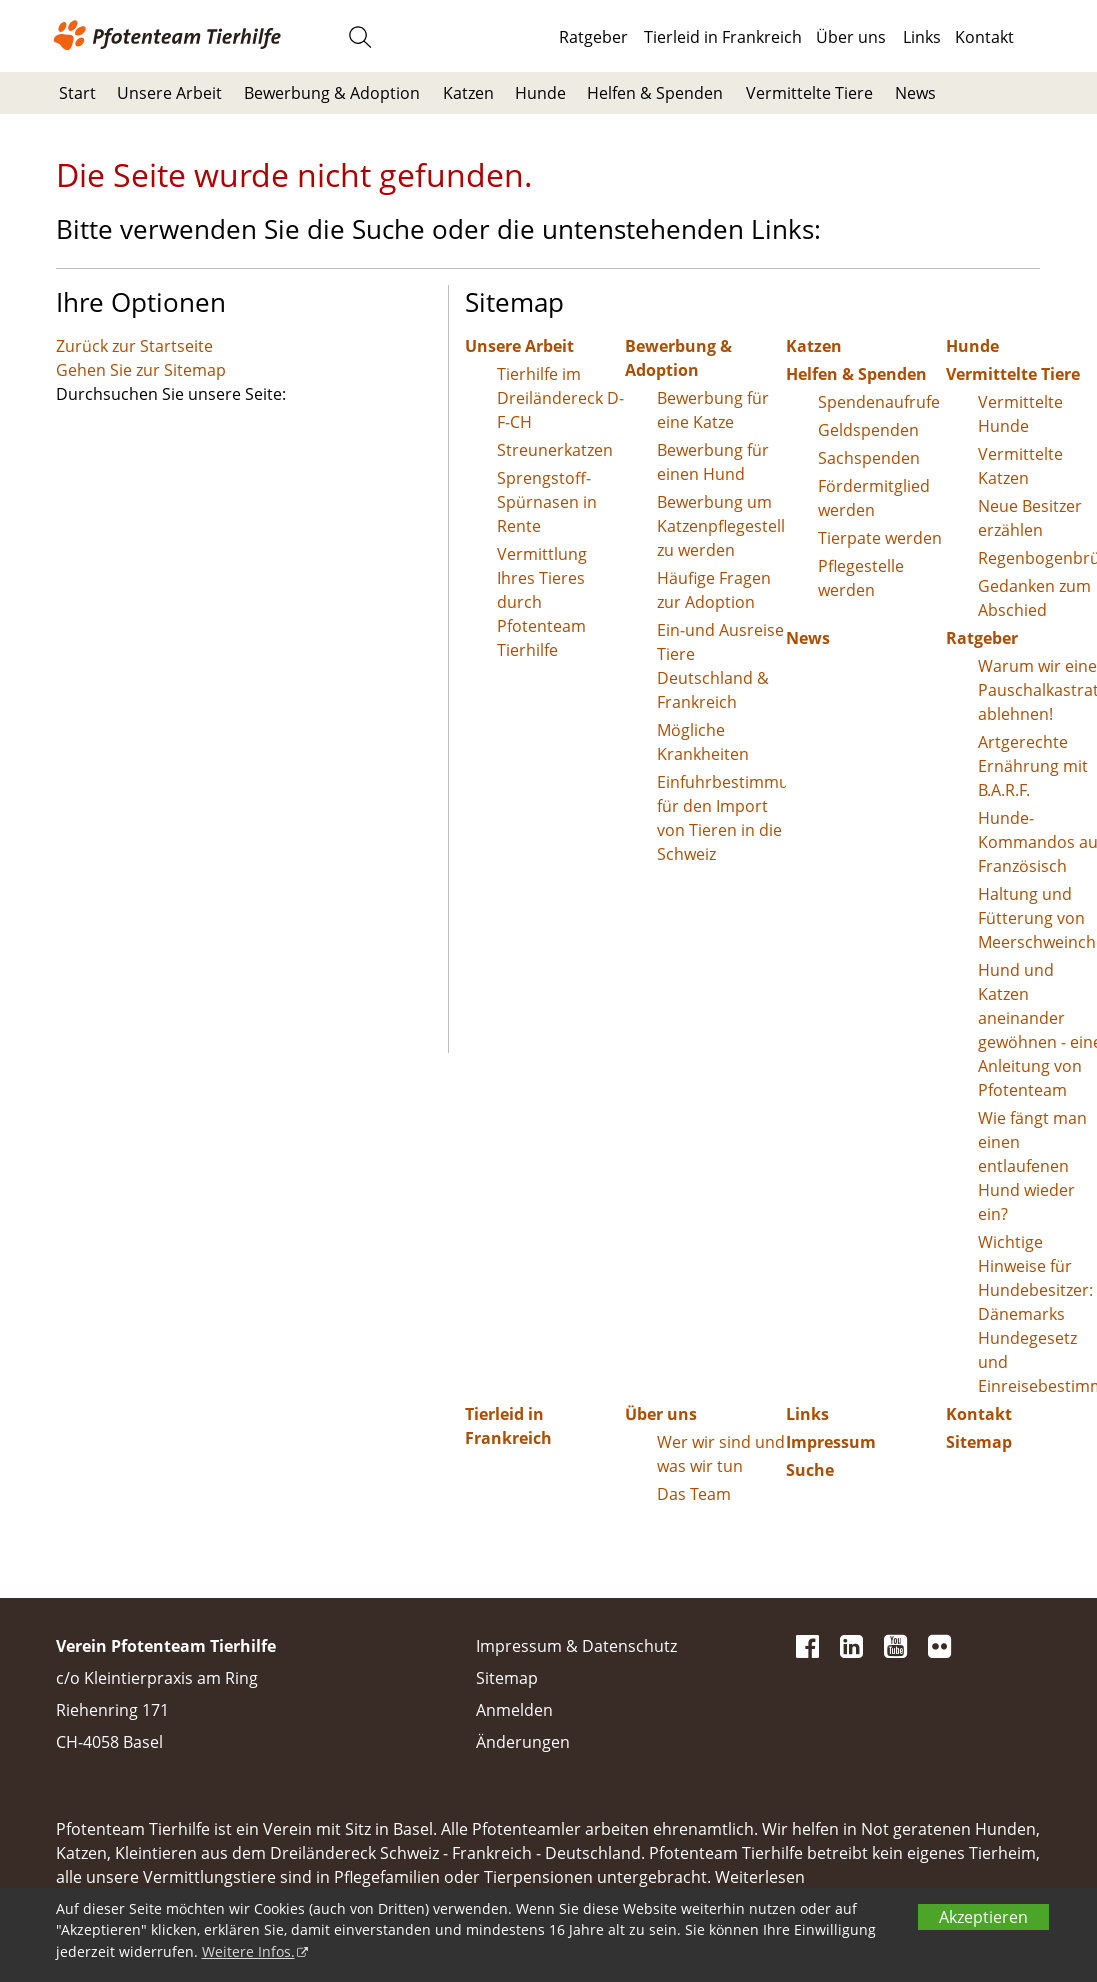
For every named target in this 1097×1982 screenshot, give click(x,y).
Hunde (540, 93)
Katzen (468, 93)
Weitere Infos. (248, 1951)
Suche (810, 1470)
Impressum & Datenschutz (576, 1646)
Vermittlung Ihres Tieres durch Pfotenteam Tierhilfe (542, 602)
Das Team (694, 1494)
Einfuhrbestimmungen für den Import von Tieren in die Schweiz (721, 818)
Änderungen (523, 1742)
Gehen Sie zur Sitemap (141, 370)
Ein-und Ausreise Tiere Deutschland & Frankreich (720, 666)
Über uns (851, 37)
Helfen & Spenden (655, 93)
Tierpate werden (880, 538)
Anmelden (514, 1710)
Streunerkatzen (555, 450)
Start (77, 93)
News (915, 93)
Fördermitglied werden (874, 498)
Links (922, 37)
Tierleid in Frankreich (723, 37)
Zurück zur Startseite (134, 346)
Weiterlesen (760, 1877)
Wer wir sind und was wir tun (721, 1454)
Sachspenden (869, 458)
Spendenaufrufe (879, 402)
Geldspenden (868, 430)
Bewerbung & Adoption (332, 93)
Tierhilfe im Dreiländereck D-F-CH (560, 398)
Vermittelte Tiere (809, 93)
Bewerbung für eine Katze (713, 410)
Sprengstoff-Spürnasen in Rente (547, 502)
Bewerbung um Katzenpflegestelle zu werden (721, 526)
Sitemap (507, 1678)
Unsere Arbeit (169, 93)
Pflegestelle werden (861, 578)
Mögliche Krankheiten (703, 742)
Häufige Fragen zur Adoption (714, 590)
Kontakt (984, 37)
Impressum (831, 1442)
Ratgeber (593, 37)
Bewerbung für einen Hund (713, 462)
